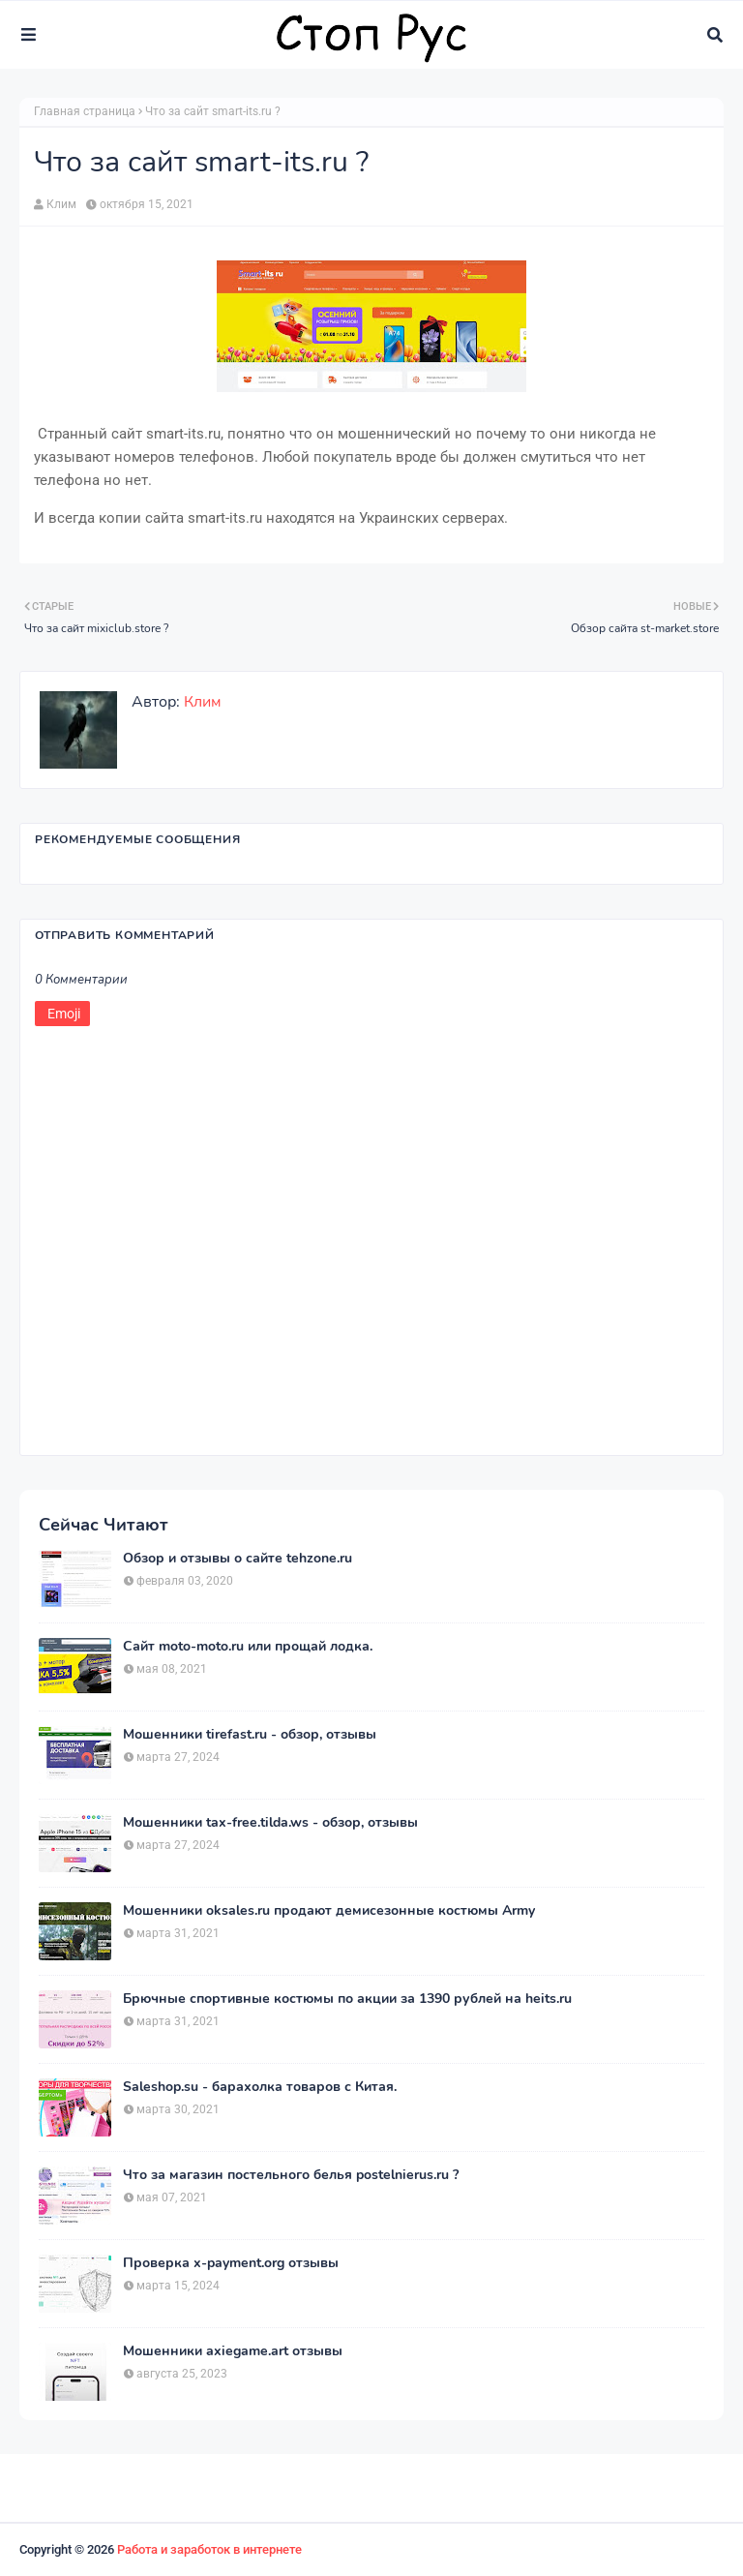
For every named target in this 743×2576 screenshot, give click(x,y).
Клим (61, 204)
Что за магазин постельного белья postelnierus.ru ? (291, 2175)
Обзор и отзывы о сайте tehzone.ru (237, 1558)
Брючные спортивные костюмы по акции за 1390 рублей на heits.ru (347, 1999)
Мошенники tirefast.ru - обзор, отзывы (249, 1734)
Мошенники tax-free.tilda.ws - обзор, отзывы (270, 1823)
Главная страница (84, 111)
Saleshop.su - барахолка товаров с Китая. (260, 2087)
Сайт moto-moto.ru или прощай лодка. (247, 1646)
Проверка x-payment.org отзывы (231, 2263)
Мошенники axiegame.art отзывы (232, 2351)
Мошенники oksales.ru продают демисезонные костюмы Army (329, 1911)
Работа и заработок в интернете (209, 2549)
